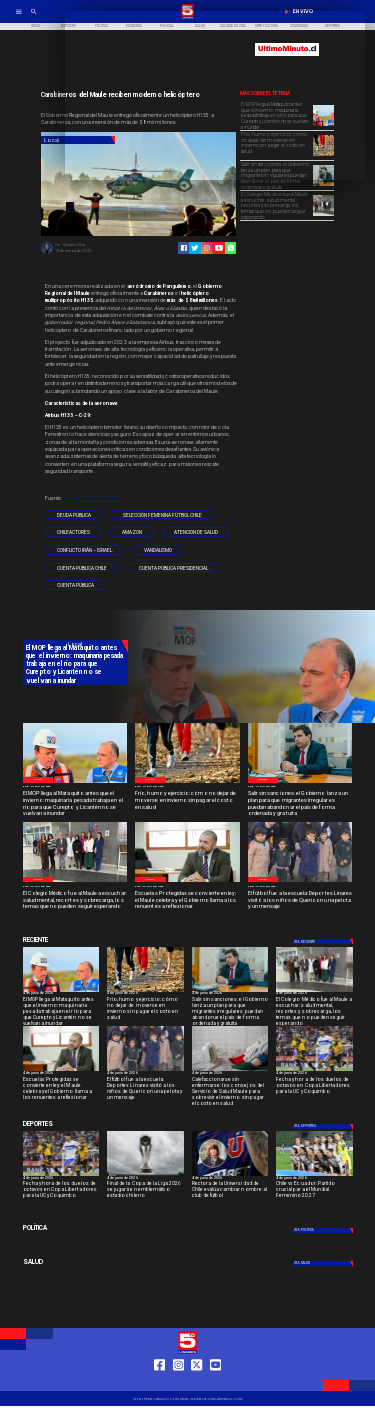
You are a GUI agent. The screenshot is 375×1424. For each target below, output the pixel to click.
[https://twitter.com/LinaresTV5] (196, 1383)
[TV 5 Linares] (34, 18)
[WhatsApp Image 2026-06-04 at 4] (323, 185)
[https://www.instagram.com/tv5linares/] (207, 248)
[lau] (230, 1175)
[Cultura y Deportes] (75, 940)
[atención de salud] (196, 532)
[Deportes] (323, 941)
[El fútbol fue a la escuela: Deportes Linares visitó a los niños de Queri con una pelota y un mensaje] (300, 900)
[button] (74, 515)
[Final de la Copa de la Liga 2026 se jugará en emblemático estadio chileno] (145, 1191)
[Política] (75, 1229)
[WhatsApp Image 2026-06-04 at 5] (75, 782)
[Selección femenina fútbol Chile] (162, 515)
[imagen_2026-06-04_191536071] (230, 1070)
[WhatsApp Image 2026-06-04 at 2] (300, 881)
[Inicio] (35, 26)
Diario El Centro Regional (91, 498)
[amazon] (132, 532)
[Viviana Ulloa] (47, 253)
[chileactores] (73, 532)
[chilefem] (314, 1175)
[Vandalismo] (158, 550)
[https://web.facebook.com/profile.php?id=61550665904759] (159, 1383)
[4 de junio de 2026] (75, 787)
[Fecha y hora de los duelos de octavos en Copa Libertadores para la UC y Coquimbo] (314, 1087)
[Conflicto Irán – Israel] (84, 550)
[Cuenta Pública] (75, 585)
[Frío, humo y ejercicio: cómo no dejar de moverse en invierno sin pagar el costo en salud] (187, 800)
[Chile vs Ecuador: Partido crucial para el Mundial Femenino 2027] (314, 1191)
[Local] (38, 779)
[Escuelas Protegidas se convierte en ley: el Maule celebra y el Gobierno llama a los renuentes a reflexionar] (187, 900)
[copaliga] (145, 1175)
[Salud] (75, 1262)
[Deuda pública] (74, 515)
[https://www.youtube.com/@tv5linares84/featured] (219, 248)
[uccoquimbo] (314, 1070)
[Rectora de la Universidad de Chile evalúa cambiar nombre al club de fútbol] (230, 1191)
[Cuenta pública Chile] (82, 568)
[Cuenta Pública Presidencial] (173, 568)
